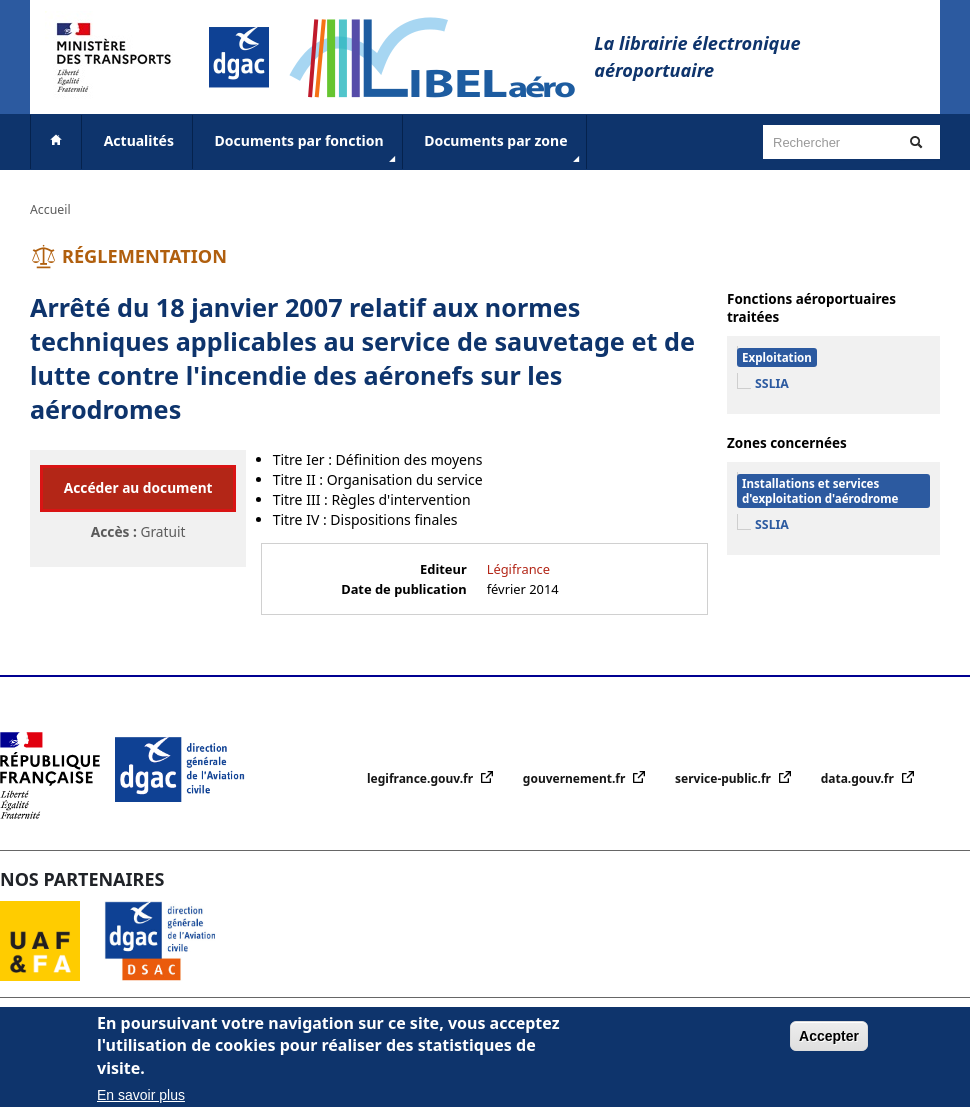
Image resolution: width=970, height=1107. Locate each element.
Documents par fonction (307, 149)
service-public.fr (724, 778)
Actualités (139, 140)
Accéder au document (138, 487)
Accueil (50, 209)
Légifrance (518, 569)
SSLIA (772, 383)
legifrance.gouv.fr (421, 778)
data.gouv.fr (859, 778)
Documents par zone (503, 149)
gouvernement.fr (576, 778)
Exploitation (777, 357)
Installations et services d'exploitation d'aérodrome (820, 491)
